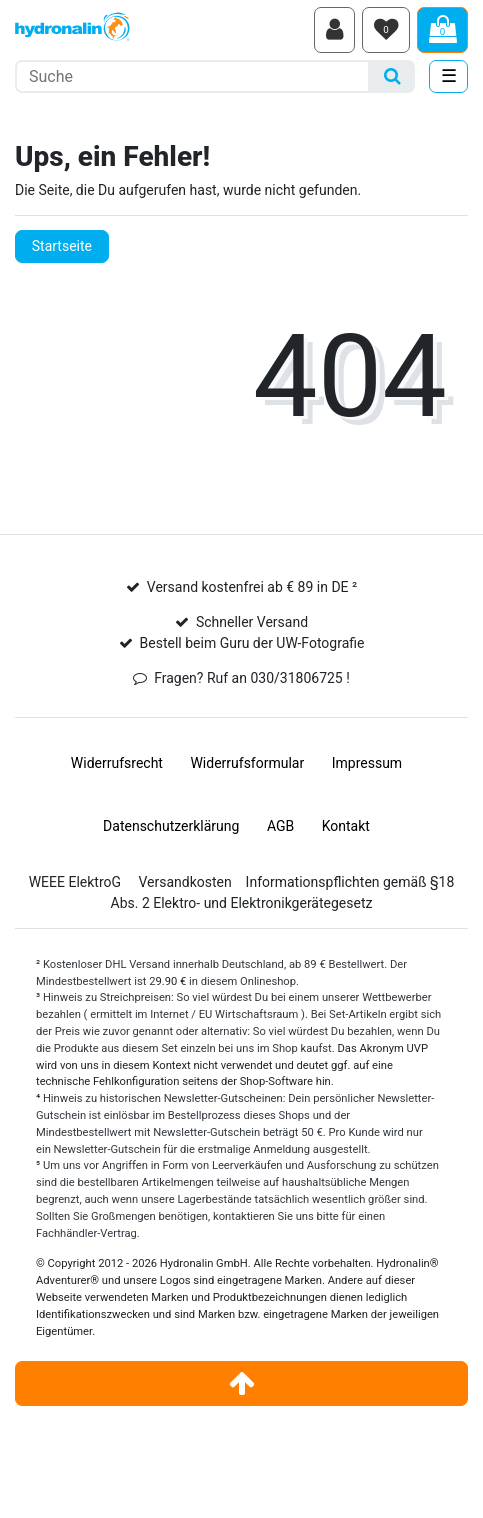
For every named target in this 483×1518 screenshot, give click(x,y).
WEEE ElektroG (75, 882)
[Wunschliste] (386, 30)
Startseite (62, 246)
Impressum (367, 763)
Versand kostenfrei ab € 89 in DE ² (252, 587)
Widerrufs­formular (247, 763)
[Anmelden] (334, 30)
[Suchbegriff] (192, 76)
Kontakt (346, 826)
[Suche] (392, 76)
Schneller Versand (252, 622)
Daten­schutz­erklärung (171, 826)
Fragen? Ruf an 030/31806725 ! (252, 678)
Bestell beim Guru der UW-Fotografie (252, 643)
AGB (280, 826)
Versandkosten (184, 882)
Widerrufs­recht (117, 763)
